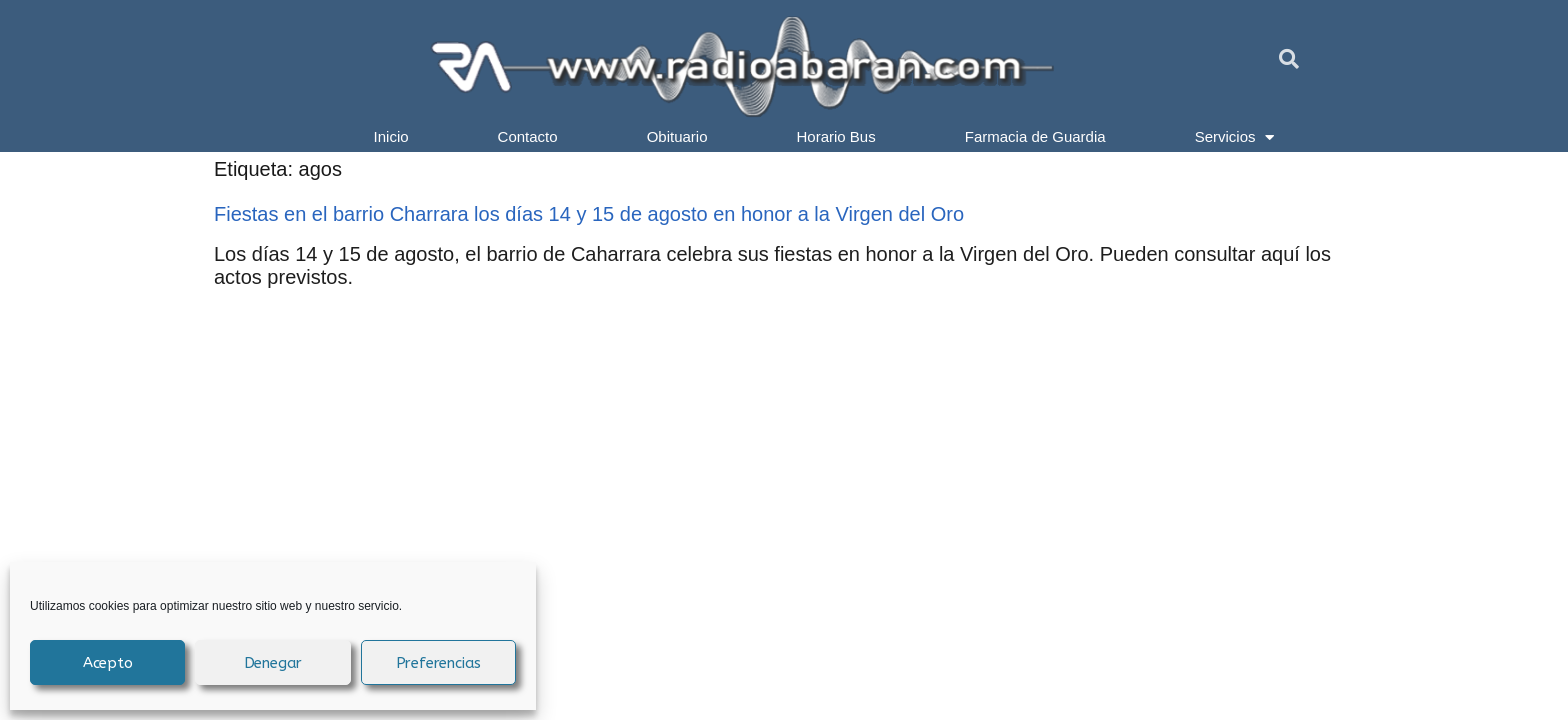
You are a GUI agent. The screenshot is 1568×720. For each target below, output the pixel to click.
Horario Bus (836, 136)
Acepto (108, 663)
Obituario (677, 136)
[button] (1289, 59)
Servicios (1235, 137)
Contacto (528, 136)
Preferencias (439, 663)
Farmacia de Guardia (1035, 136)
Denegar (273, 663)
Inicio (391, 136)
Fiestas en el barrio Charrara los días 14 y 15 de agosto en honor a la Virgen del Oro (589, 214)
